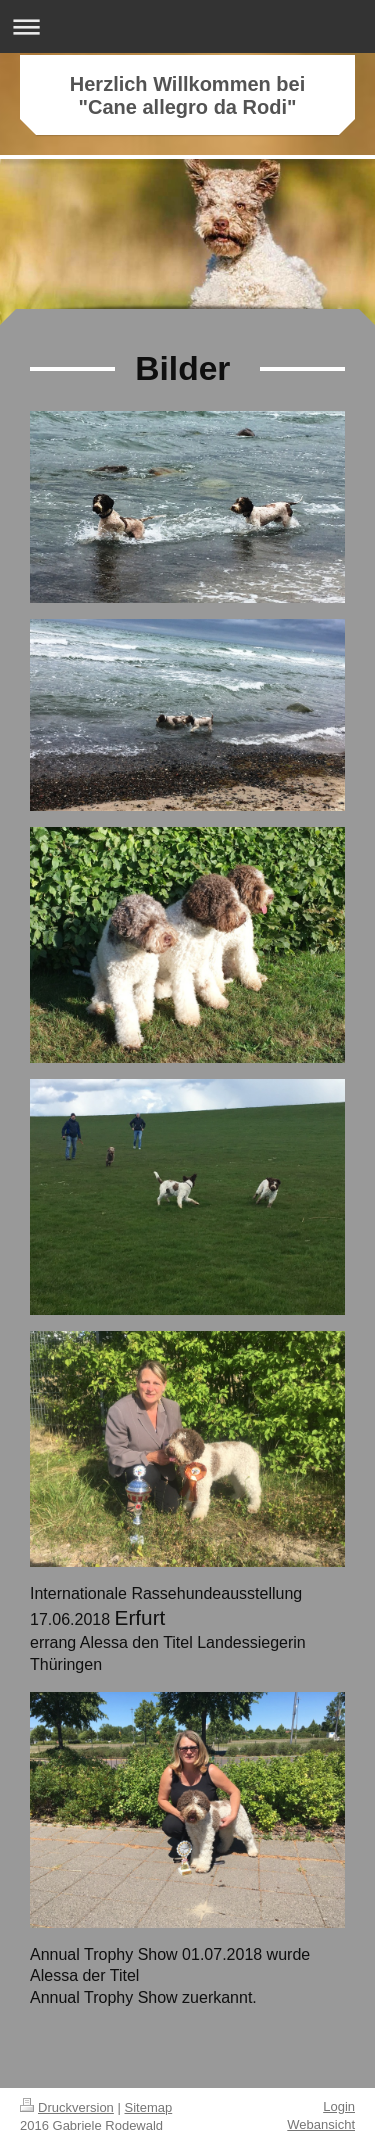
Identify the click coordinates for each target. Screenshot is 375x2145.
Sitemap (149, 2107)
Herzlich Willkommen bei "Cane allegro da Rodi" (187, 95)
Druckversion (67, 2107)
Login (339, 2106)
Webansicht (321, 2124)
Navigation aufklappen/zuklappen (187, 26)
